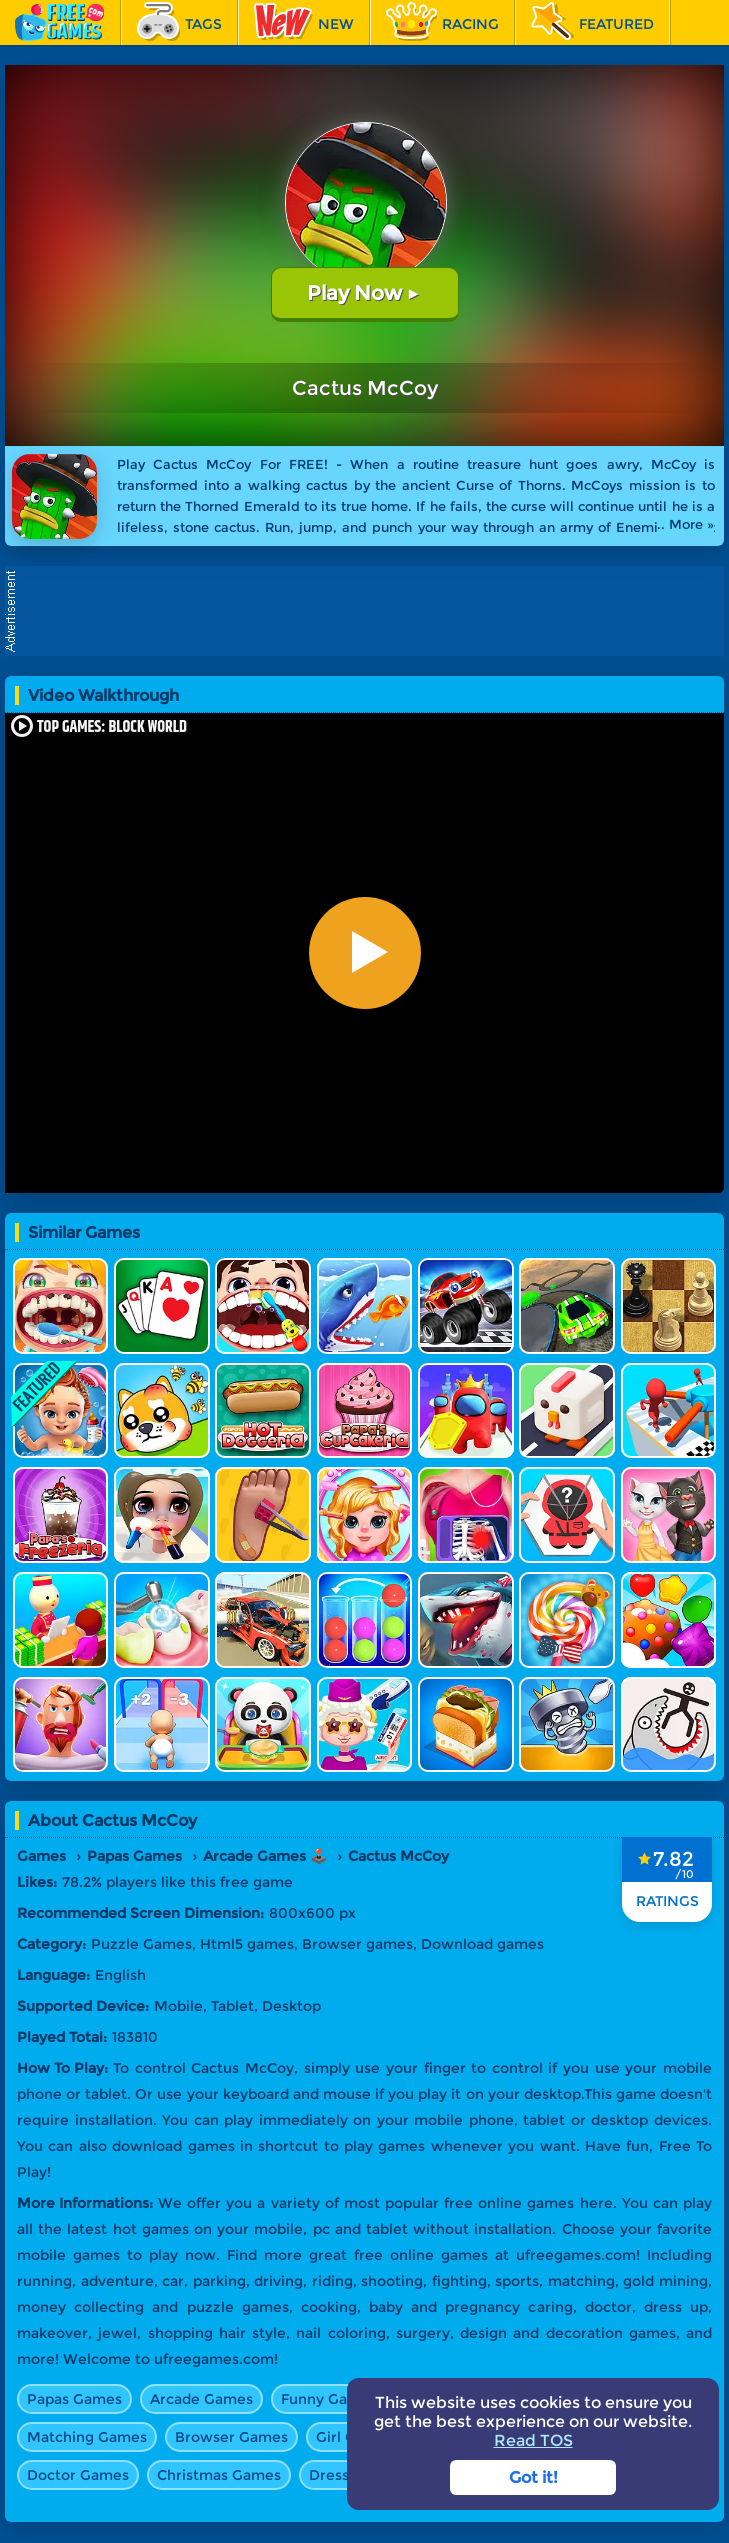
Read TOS (533, 2440)
